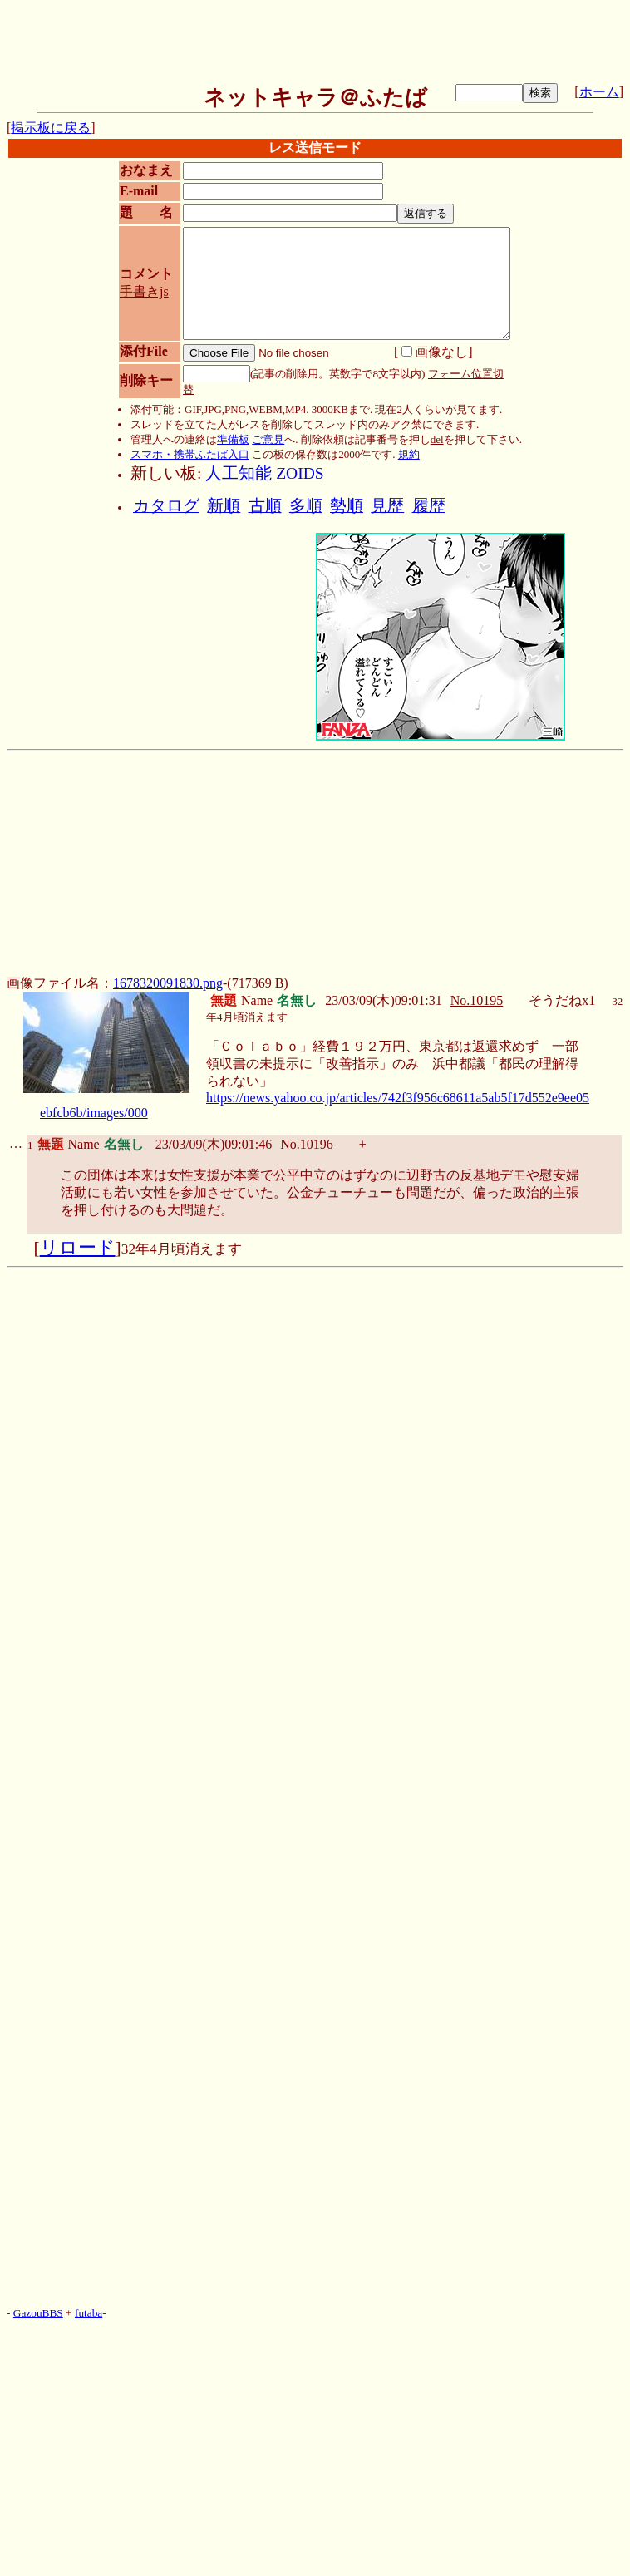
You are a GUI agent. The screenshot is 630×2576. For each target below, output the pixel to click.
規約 (409, 454)
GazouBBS (38, 2313)
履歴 (428, 506)
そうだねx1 (562, 1000)
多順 (305, 506)
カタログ (166, 506)
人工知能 (238, 473)
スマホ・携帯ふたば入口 (189, 454)
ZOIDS (299, 473)
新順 (223, 506)
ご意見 (268, 439)
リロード (78, 1248)
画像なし (434, 352)
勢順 (346, 506)
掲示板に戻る (51, 128)
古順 (265, 506)
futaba (88, 2313)
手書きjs (144, 291)
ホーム (599, 92)
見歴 (387, 506)
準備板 (233, 439)
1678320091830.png (168, 983)
